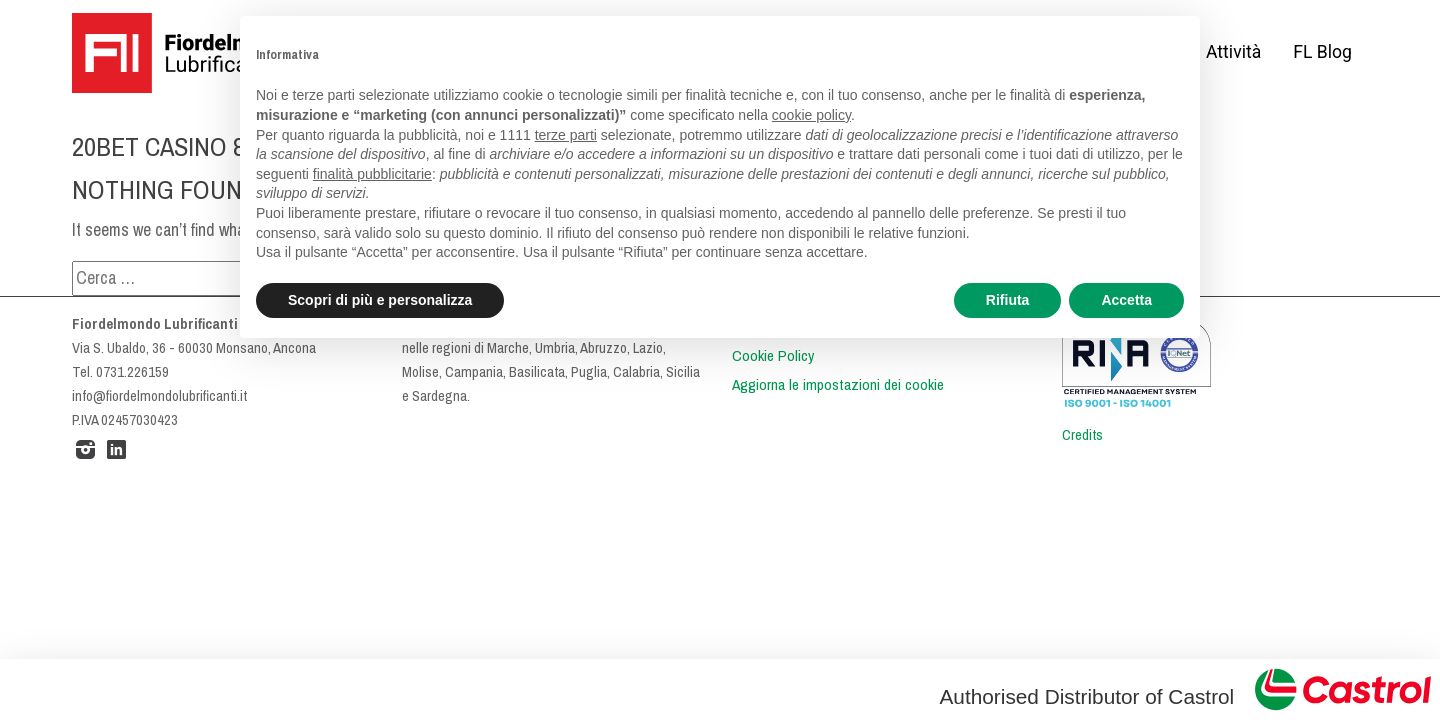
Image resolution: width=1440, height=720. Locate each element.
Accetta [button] (1126, 300)
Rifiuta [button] (1008, 300)
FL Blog (1322, 52)
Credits (1082, 435)
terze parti (566, 135)
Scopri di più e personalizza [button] (380, 300)
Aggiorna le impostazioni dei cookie (838, 385)
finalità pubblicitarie (372, 174)
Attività (1233, 52)
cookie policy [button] (811, 115)
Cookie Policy (773, 356)
